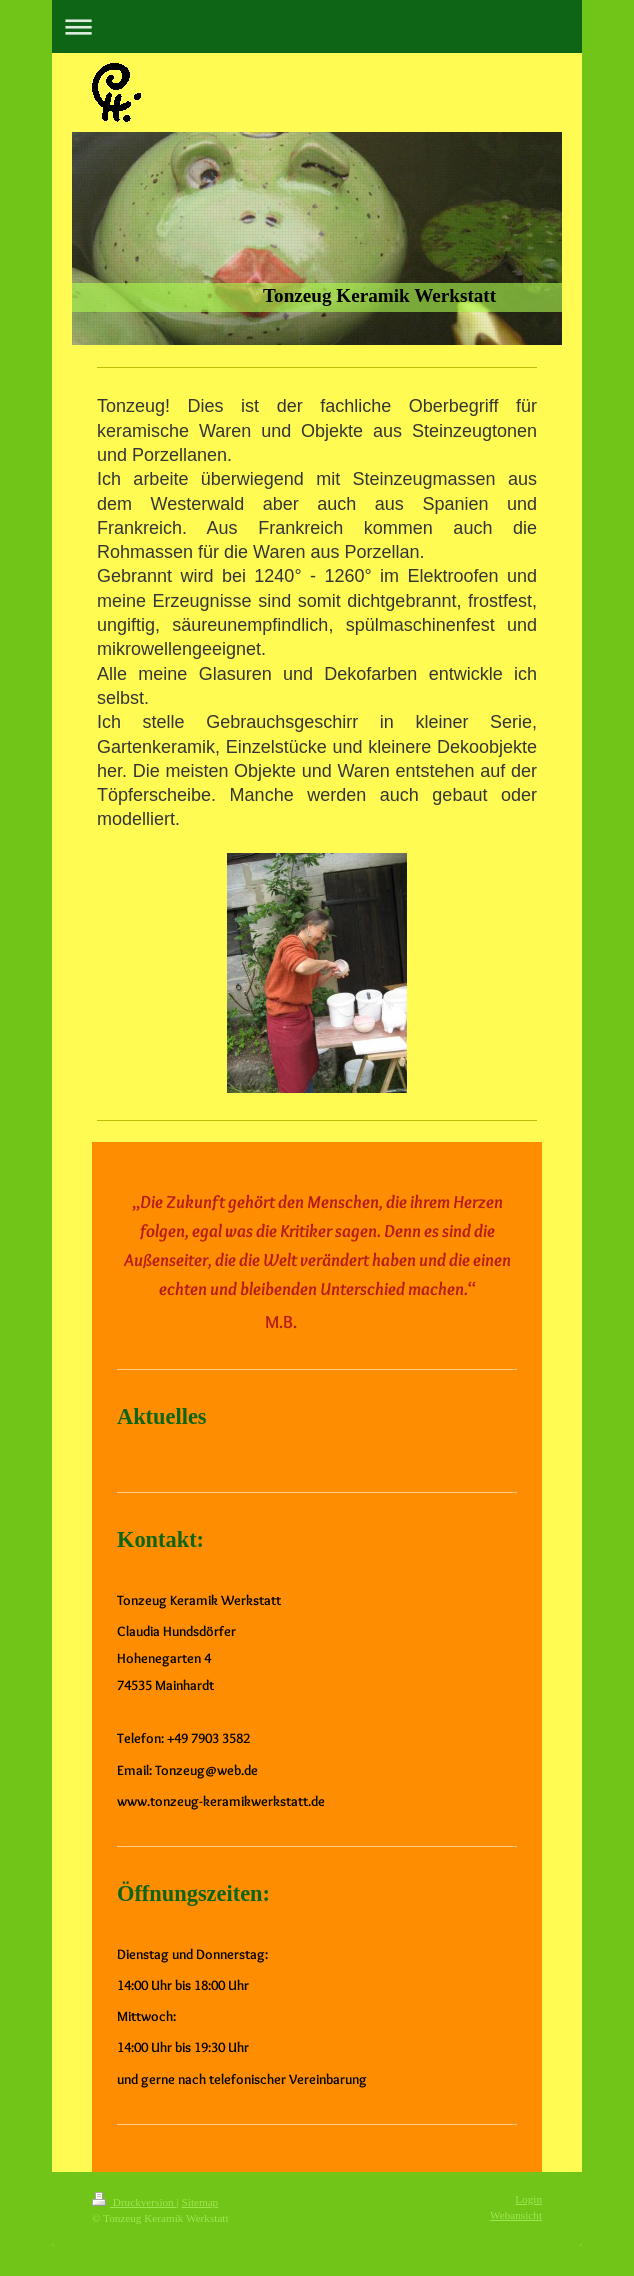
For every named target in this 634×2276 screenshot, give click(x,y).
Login (528, 2199)
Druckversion (134, 2202)
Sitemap (200, 2202)
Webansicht (516, 2215)
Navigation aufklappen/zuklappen (317, 26)
